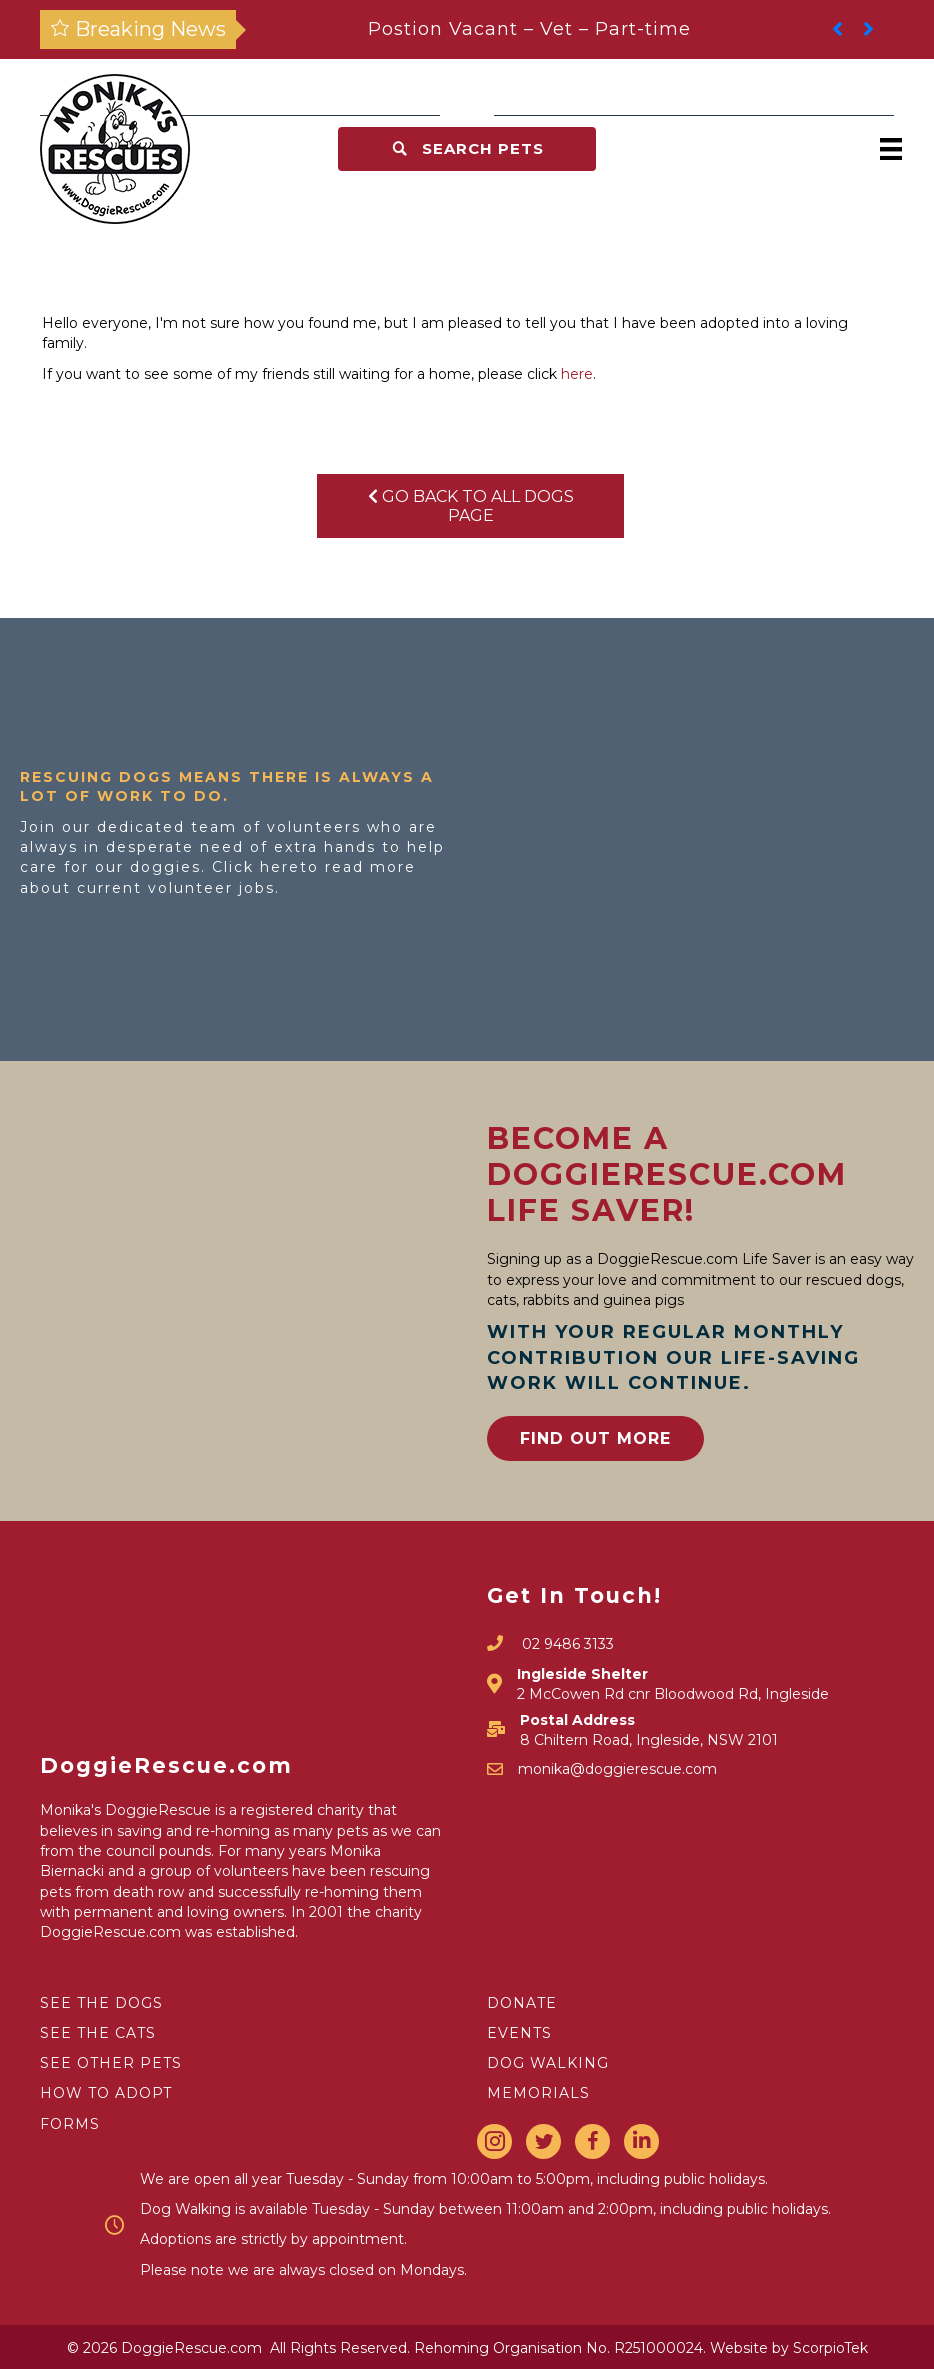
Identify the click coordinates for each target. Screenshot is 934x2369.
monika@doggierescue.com (617, 1769)
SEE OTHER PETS (111, 2063)
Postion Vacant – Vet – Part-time (529, 29)
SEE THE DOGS (101, 2003)
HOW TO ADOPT (106, 2093)
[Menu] (891, 149)
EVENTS (519, 2033)
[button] (467, 149)
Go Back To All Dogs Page (471, 506)
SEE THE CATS (98, 2033)
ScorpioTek (830, 2348)
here (577, 374)
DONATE (522, 2003)
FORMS (70, 2124)
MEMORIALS (538, 2093)
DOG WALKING (548, 2063)
